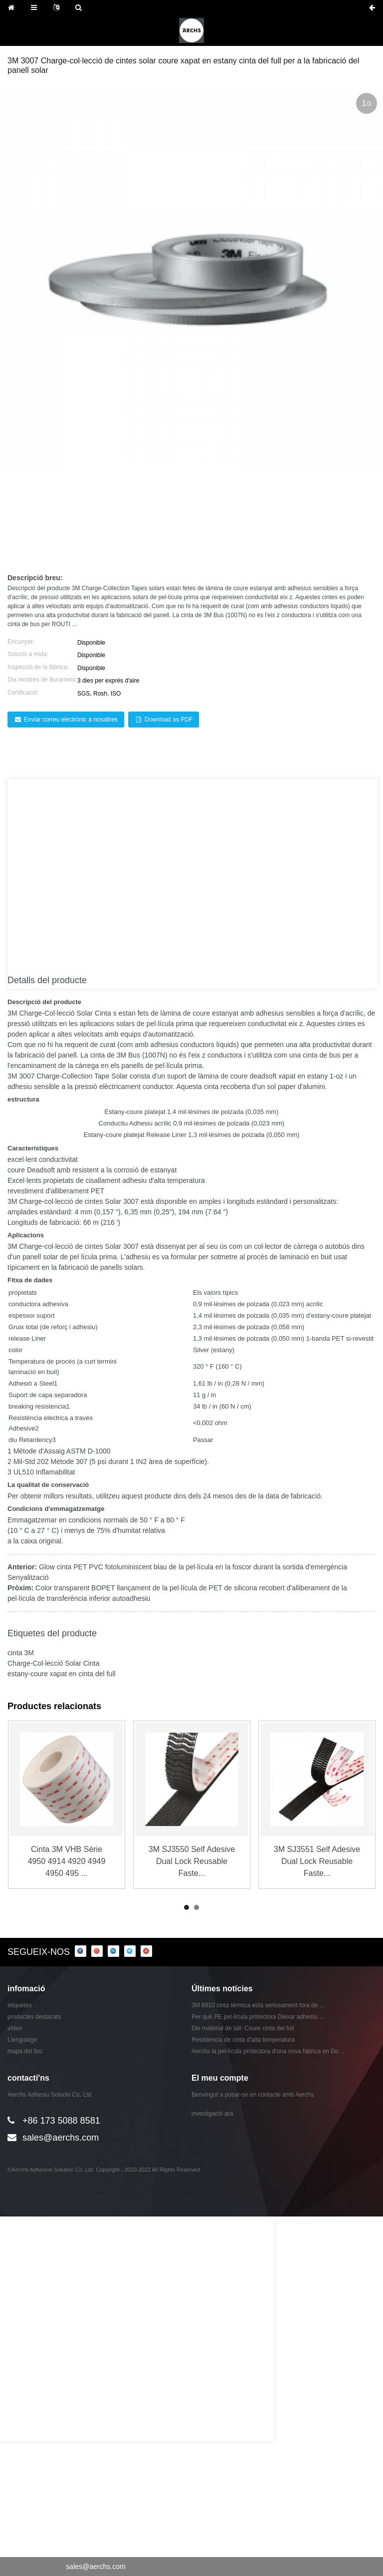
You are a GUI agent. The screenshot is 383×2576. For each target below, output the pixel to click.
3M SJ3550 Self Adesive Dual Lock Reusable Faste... (192, 1861)
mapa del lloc (25, 2051)
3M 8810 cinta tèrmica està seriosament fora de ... (258, 2005)
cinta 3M (20, 1653)
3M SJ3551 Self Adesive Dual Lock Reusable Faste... (317, 1861)
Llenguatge (22, 2039)
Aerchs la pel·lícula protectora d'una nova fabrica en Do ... (268, 2051)
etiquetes (19, 2005)
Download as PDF (169, 719)
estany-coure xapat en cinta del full (61, 1674)
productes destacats (34, 2016)
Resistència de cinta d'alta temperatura (243, 2039)
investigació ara (212, 2113)
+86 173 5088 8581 (61, 2121)
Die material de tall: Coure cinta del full (243, 2028)
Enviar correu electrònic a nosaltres (71, 719)
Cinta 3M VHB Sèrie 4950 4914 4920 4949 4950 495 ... (67, 1861)
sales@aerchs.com (60, 2138)
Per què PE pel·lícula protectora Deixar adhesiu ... (258, 2016)
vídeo (14, 2028)
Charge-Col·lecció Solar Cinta (66, 1013)
